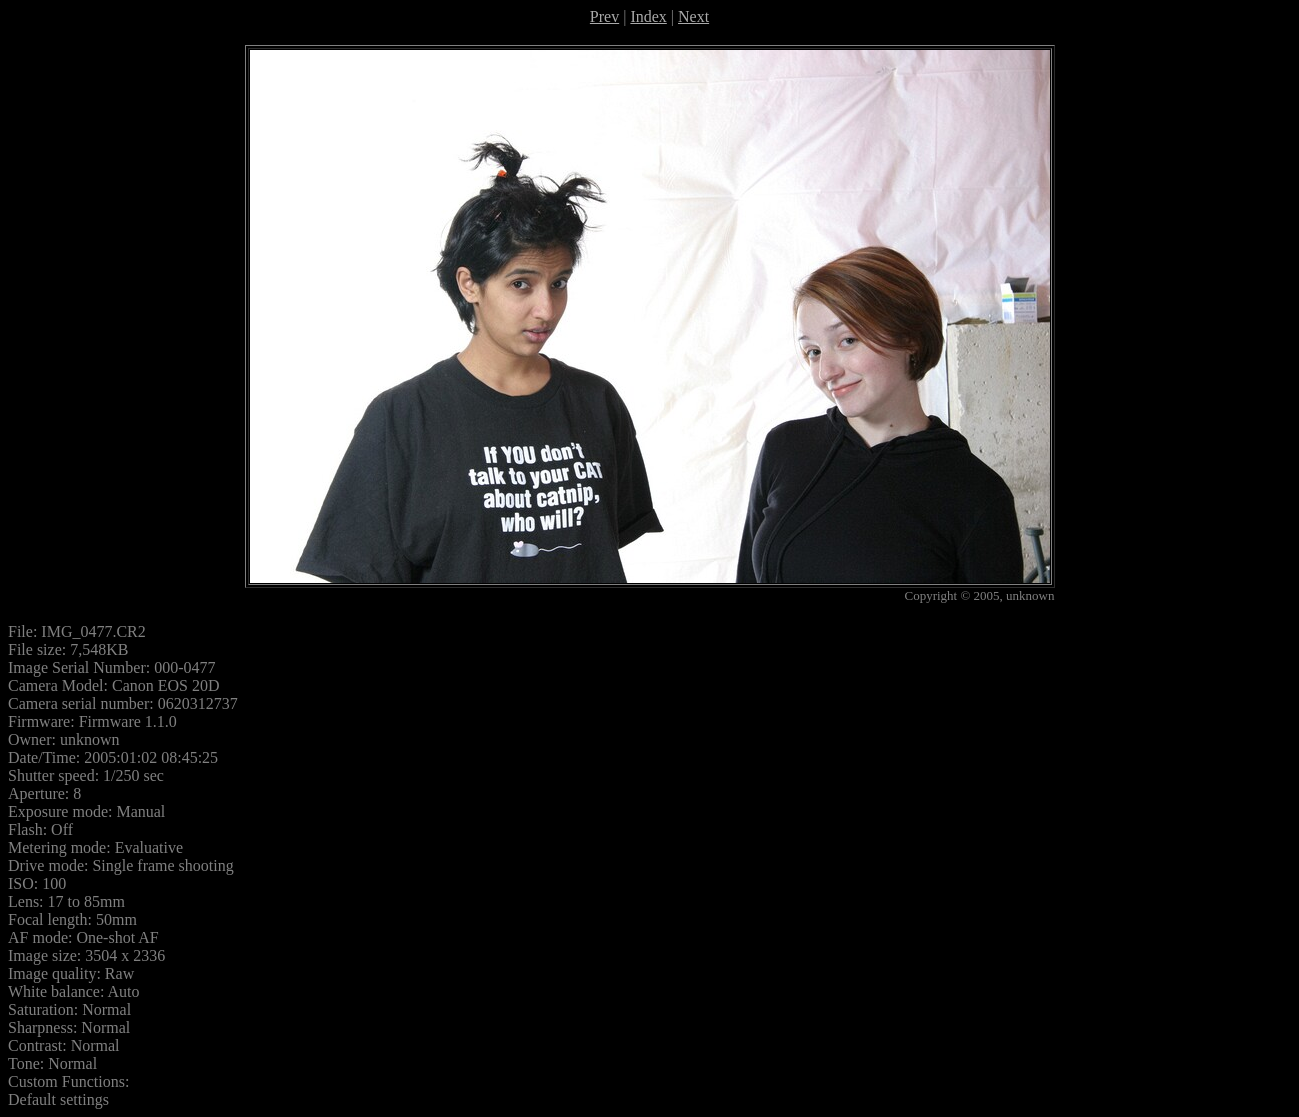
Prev (604, 16)
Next (693, 16)
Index (648, 16)
